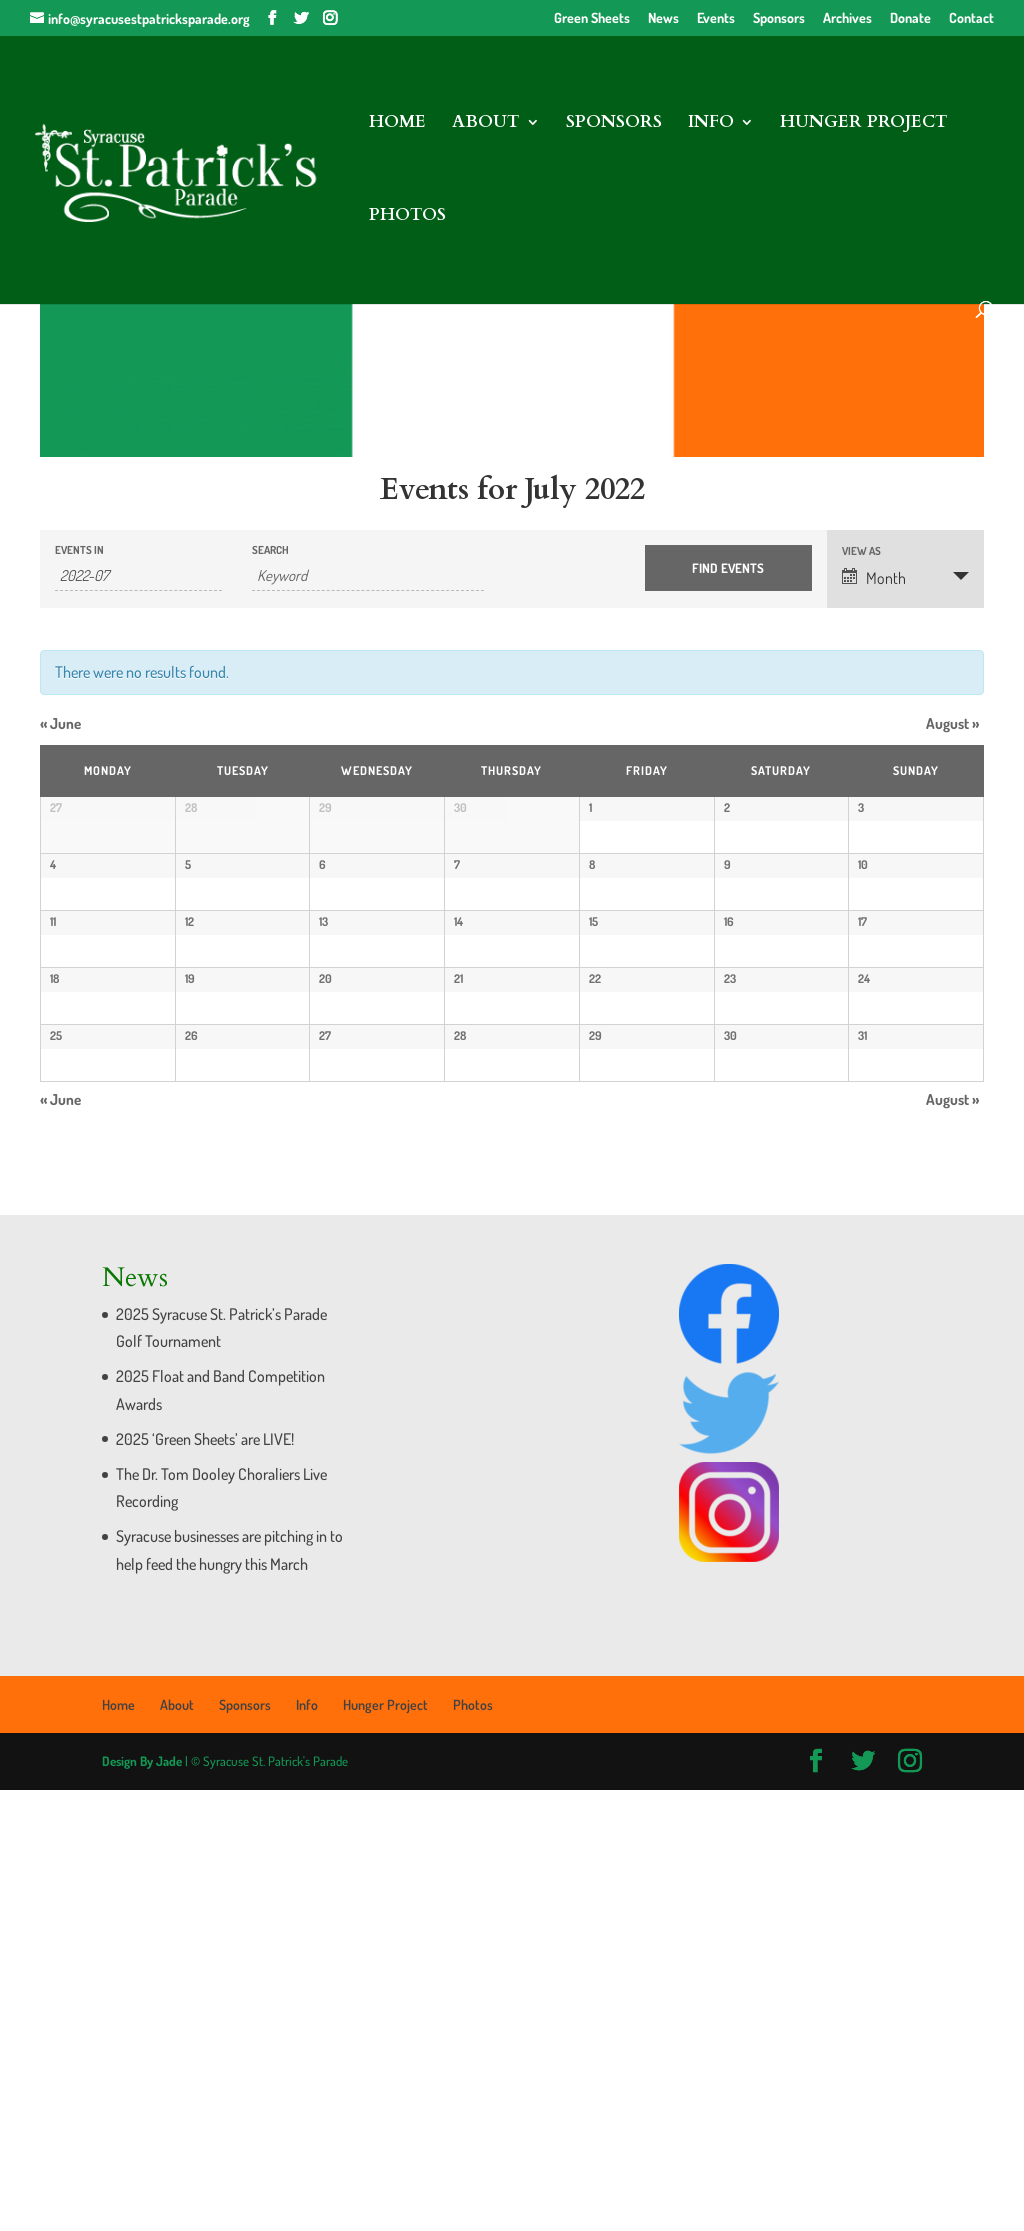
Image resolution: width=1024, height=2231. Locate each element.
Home (397, 124)
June (60, 723)
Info (711, 124)
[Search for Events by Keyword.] (368, 576)
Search (270, 550)
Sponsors (779, 18)
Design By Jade (142, 2201)
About (486, 124)
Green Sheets (592, 18)
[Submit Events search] (728, 568)
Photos (407, 217)
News (663, 18)
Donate (910, 18)
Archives (847, 18)
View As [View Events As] (861, 551)
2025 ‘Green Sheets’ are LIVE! (205, 1879)
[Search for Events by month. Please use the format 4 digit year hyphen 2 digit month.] (138, 576)
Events (716, 18)
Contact (971, 18)
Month (874, 578)
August (952, 723)
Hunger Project (864, 124)
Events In (79, 550)
